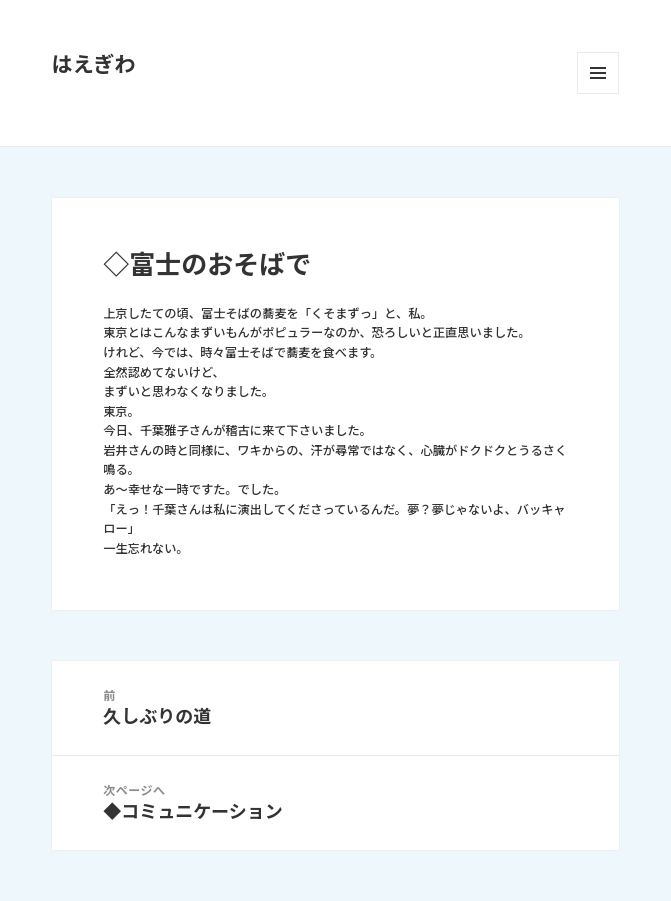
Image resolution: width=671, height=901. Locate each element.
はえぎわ (94, 64)
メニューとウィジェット (598, 73)
